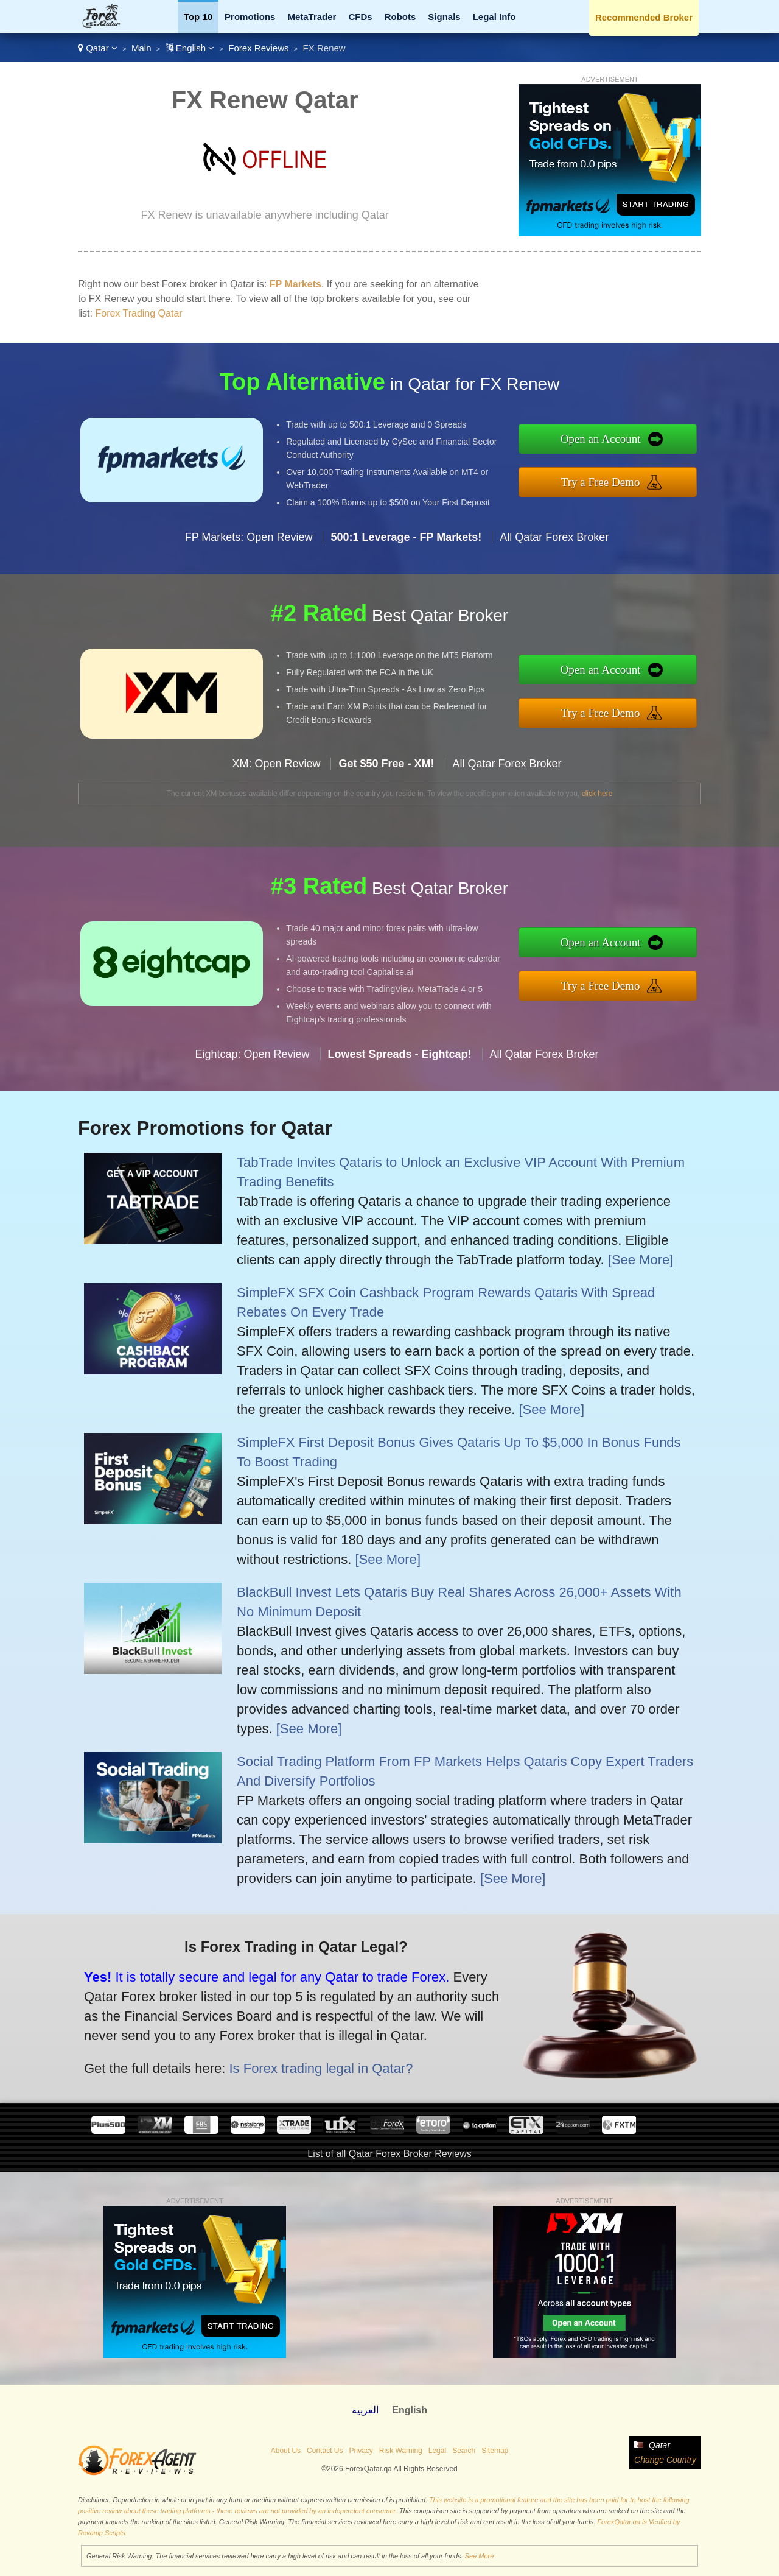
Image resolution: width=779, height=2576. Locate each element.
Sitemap (494, 2450)
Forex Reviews (258, 48)
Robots (400, 17)
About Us (286, 2450)
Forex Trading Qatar (138, 313)
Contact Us (325, 2450)
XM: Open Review (276, 823)
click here (597, 793)
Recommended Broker (644, 17)
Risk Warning (400, 2450)
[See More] (641, 1259)
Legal (437, 2450)
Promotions (250, 17)
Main (141, 48)
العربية (365, 2410)
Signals (444, 17)
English (190, 48)
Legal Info (494, 17)
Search (463, 2450)
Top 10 (198, 17)
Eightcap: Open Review (252, 1114)
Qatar (97, 48)
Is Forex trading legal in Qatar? (252, 2044)
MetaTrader (311, 17)
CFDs (360, 17)
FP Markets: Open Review (249, 596)
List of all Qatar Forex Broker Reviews (389, 2153)
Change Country (665, 2460)
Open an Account (662, 447)
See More (479, 2556)
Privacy (360, 2450)
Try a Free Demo (662, 473)
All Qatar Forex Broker (554, 596)
